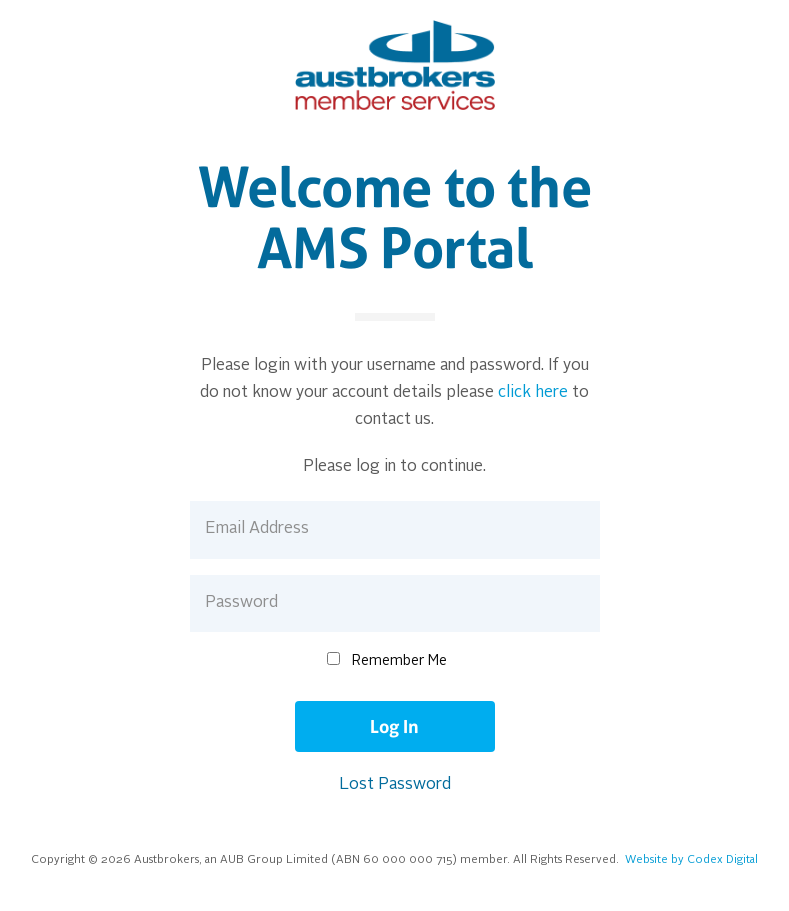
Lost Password (395, 785)
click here (533, 393)
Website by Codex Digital (691, 860)
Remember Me (399, 661)
